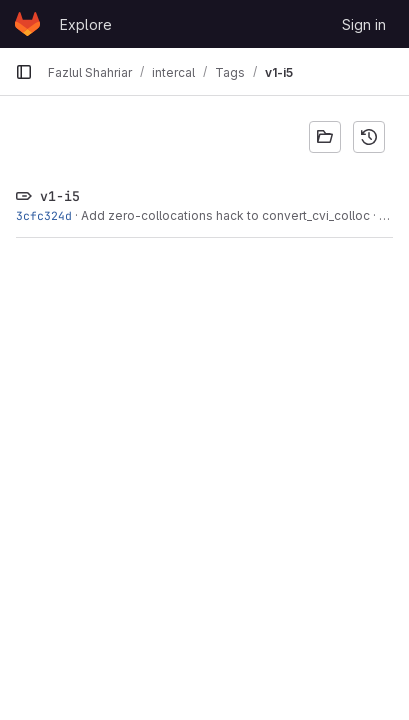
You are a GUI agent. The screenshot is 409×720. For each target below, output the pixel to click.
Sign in (364, 24)
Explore (86, 24)
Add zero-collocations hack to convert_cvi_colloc (225, 215)
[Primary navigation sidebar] (24, 72)
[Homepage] (27, 24)
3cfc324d (44, 215)
